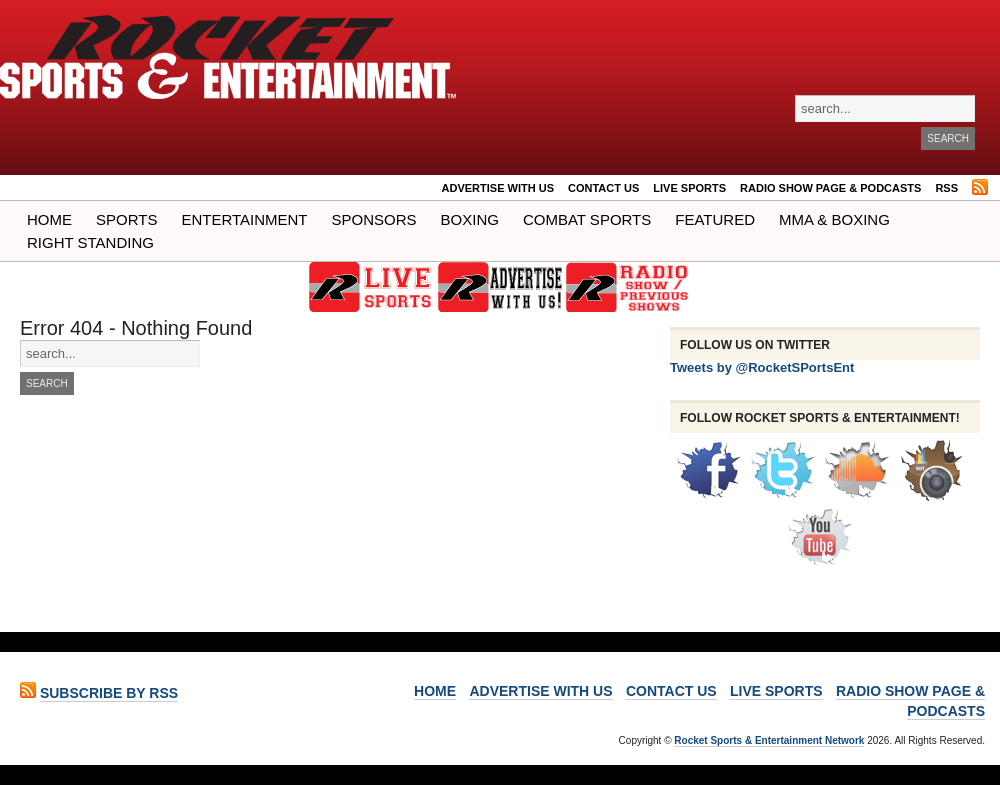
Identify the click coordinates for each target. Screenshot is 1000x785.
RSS (946, 188)
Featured (715, 219)
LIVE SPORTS (689, 188)
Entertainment (244, 219)
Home (49, 219)
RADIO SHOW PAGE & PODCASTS (830, 188)
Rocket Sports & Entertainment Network (769, 740)
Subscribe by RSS (109, 693)
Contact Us (603, 188)
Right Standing (90, 242)
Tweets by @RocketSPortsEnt (762, 367)
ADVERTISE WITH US (498, 188)
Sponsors (374, 219)
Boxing (470, 219)
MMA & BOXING (834, 219)
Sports (126, 219)
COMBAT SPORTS (587, 219)
